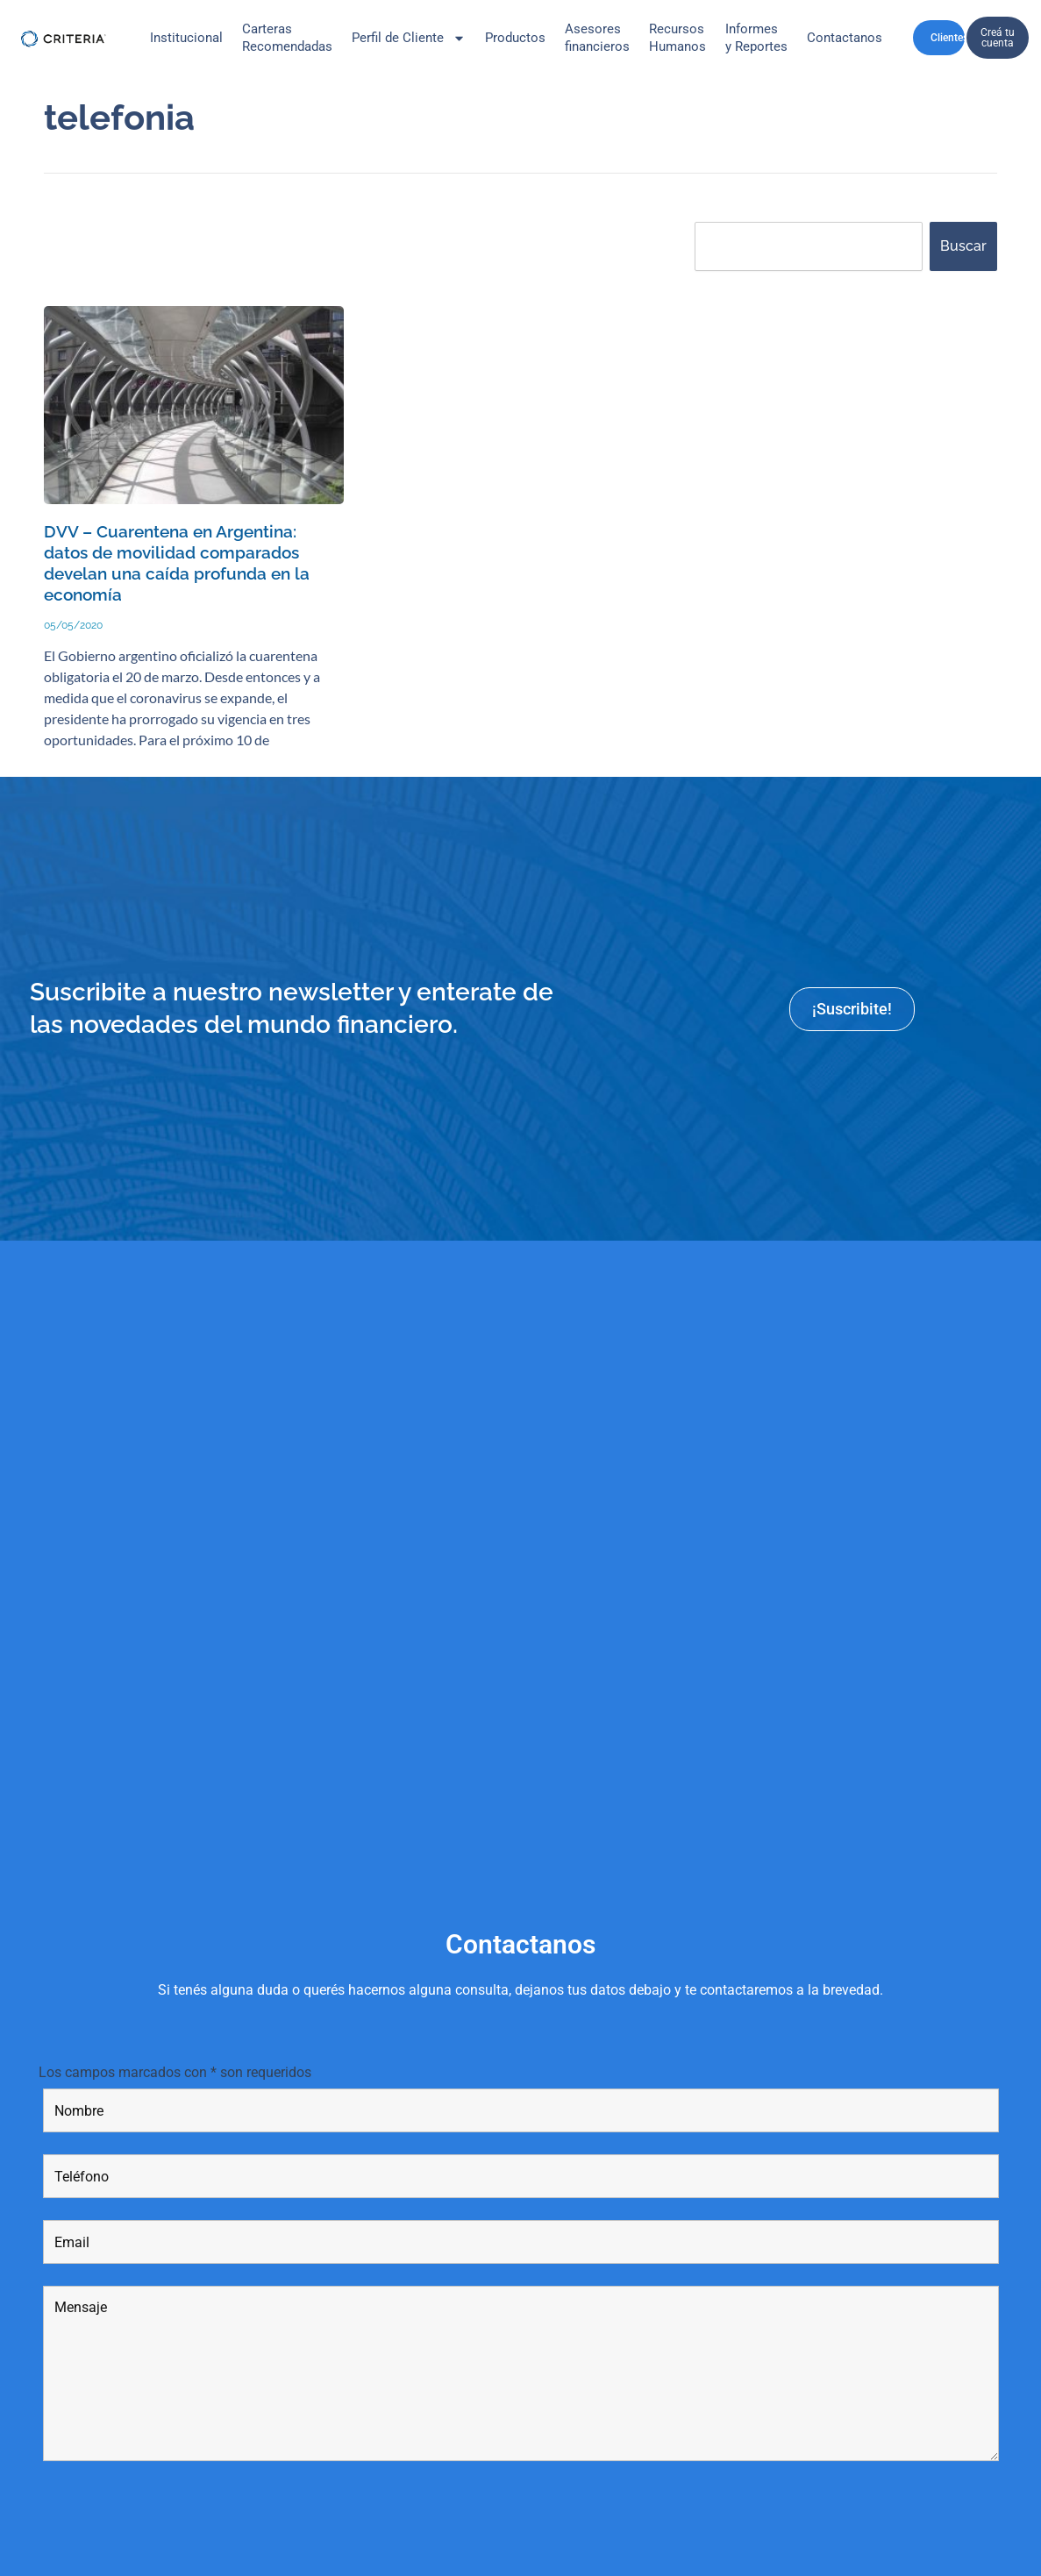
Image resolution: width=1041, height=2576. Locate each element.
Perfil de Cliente (409, 38)
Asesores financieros (597, 37)
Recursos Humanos (677, 37)
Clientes (953, 37)
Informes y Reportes (756, 37)
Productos (515, 38)
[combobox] (809, 246)
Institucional (186, 38)
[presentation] (176, 2501)
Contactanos (844, 38)
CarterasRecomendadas (287, 37)
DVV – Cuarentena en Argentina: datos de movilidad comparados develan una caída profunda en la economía (194, 551)
